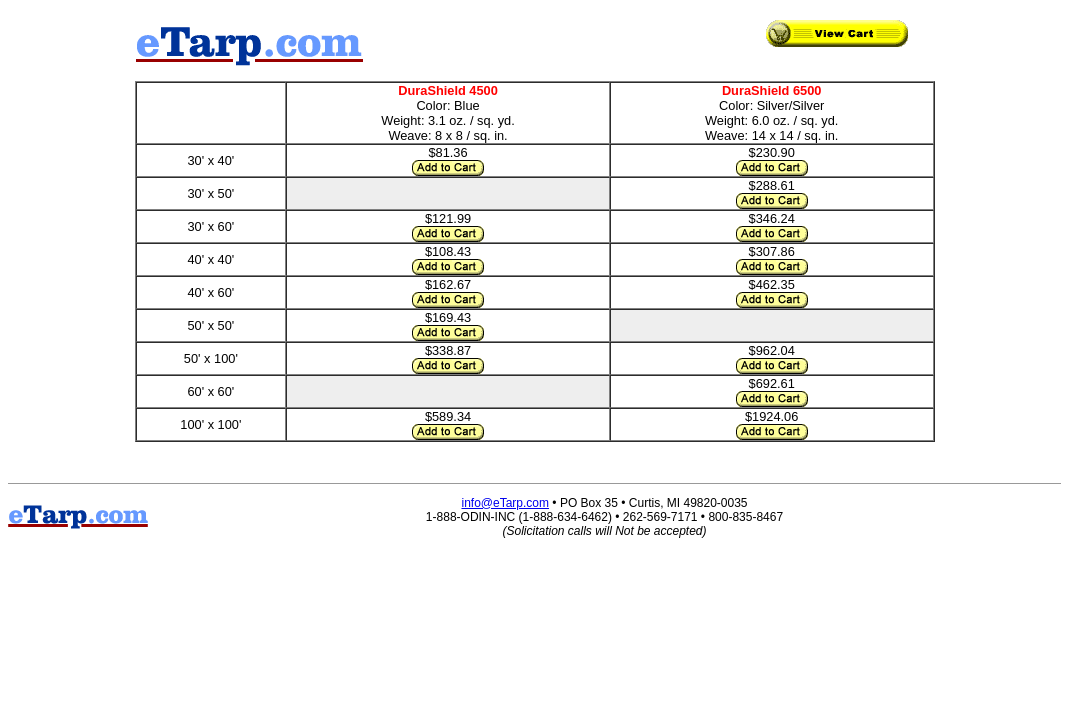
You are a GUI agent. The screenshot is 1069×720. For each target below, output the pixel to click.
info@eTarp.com (505, 503)
